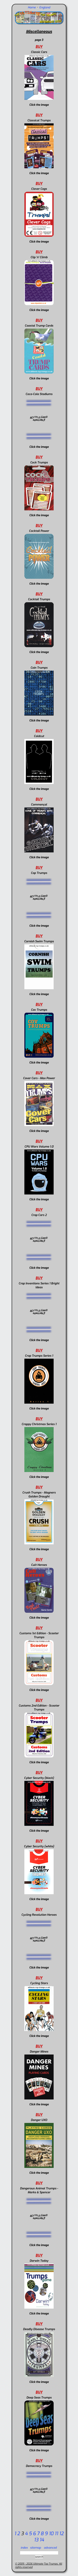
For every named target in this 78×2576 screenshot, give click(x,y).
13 (36, 2540)
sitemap (35, 2548)
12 (61, 2533)
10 (51, 2533)
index (24, 2548)
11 (56, 2533)
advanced (50, 2548)
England (44, 7)
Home (32, 7)
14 (42, 2540)
